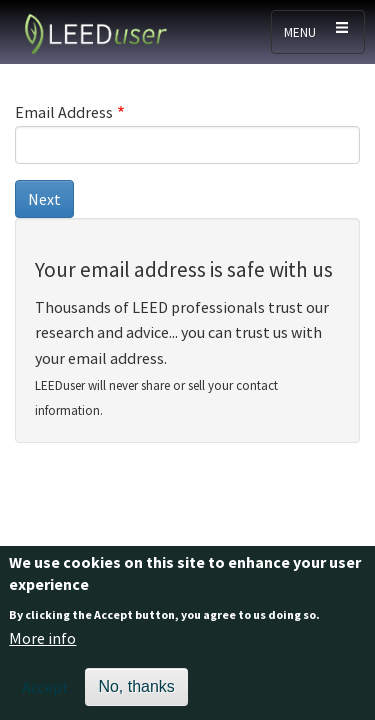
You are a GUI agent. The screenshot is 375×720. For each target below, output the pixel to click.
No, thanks (136, 694)
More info (42, 647)
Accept (45, 695)
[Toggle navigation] (318, 32)
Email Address (64, 112)
